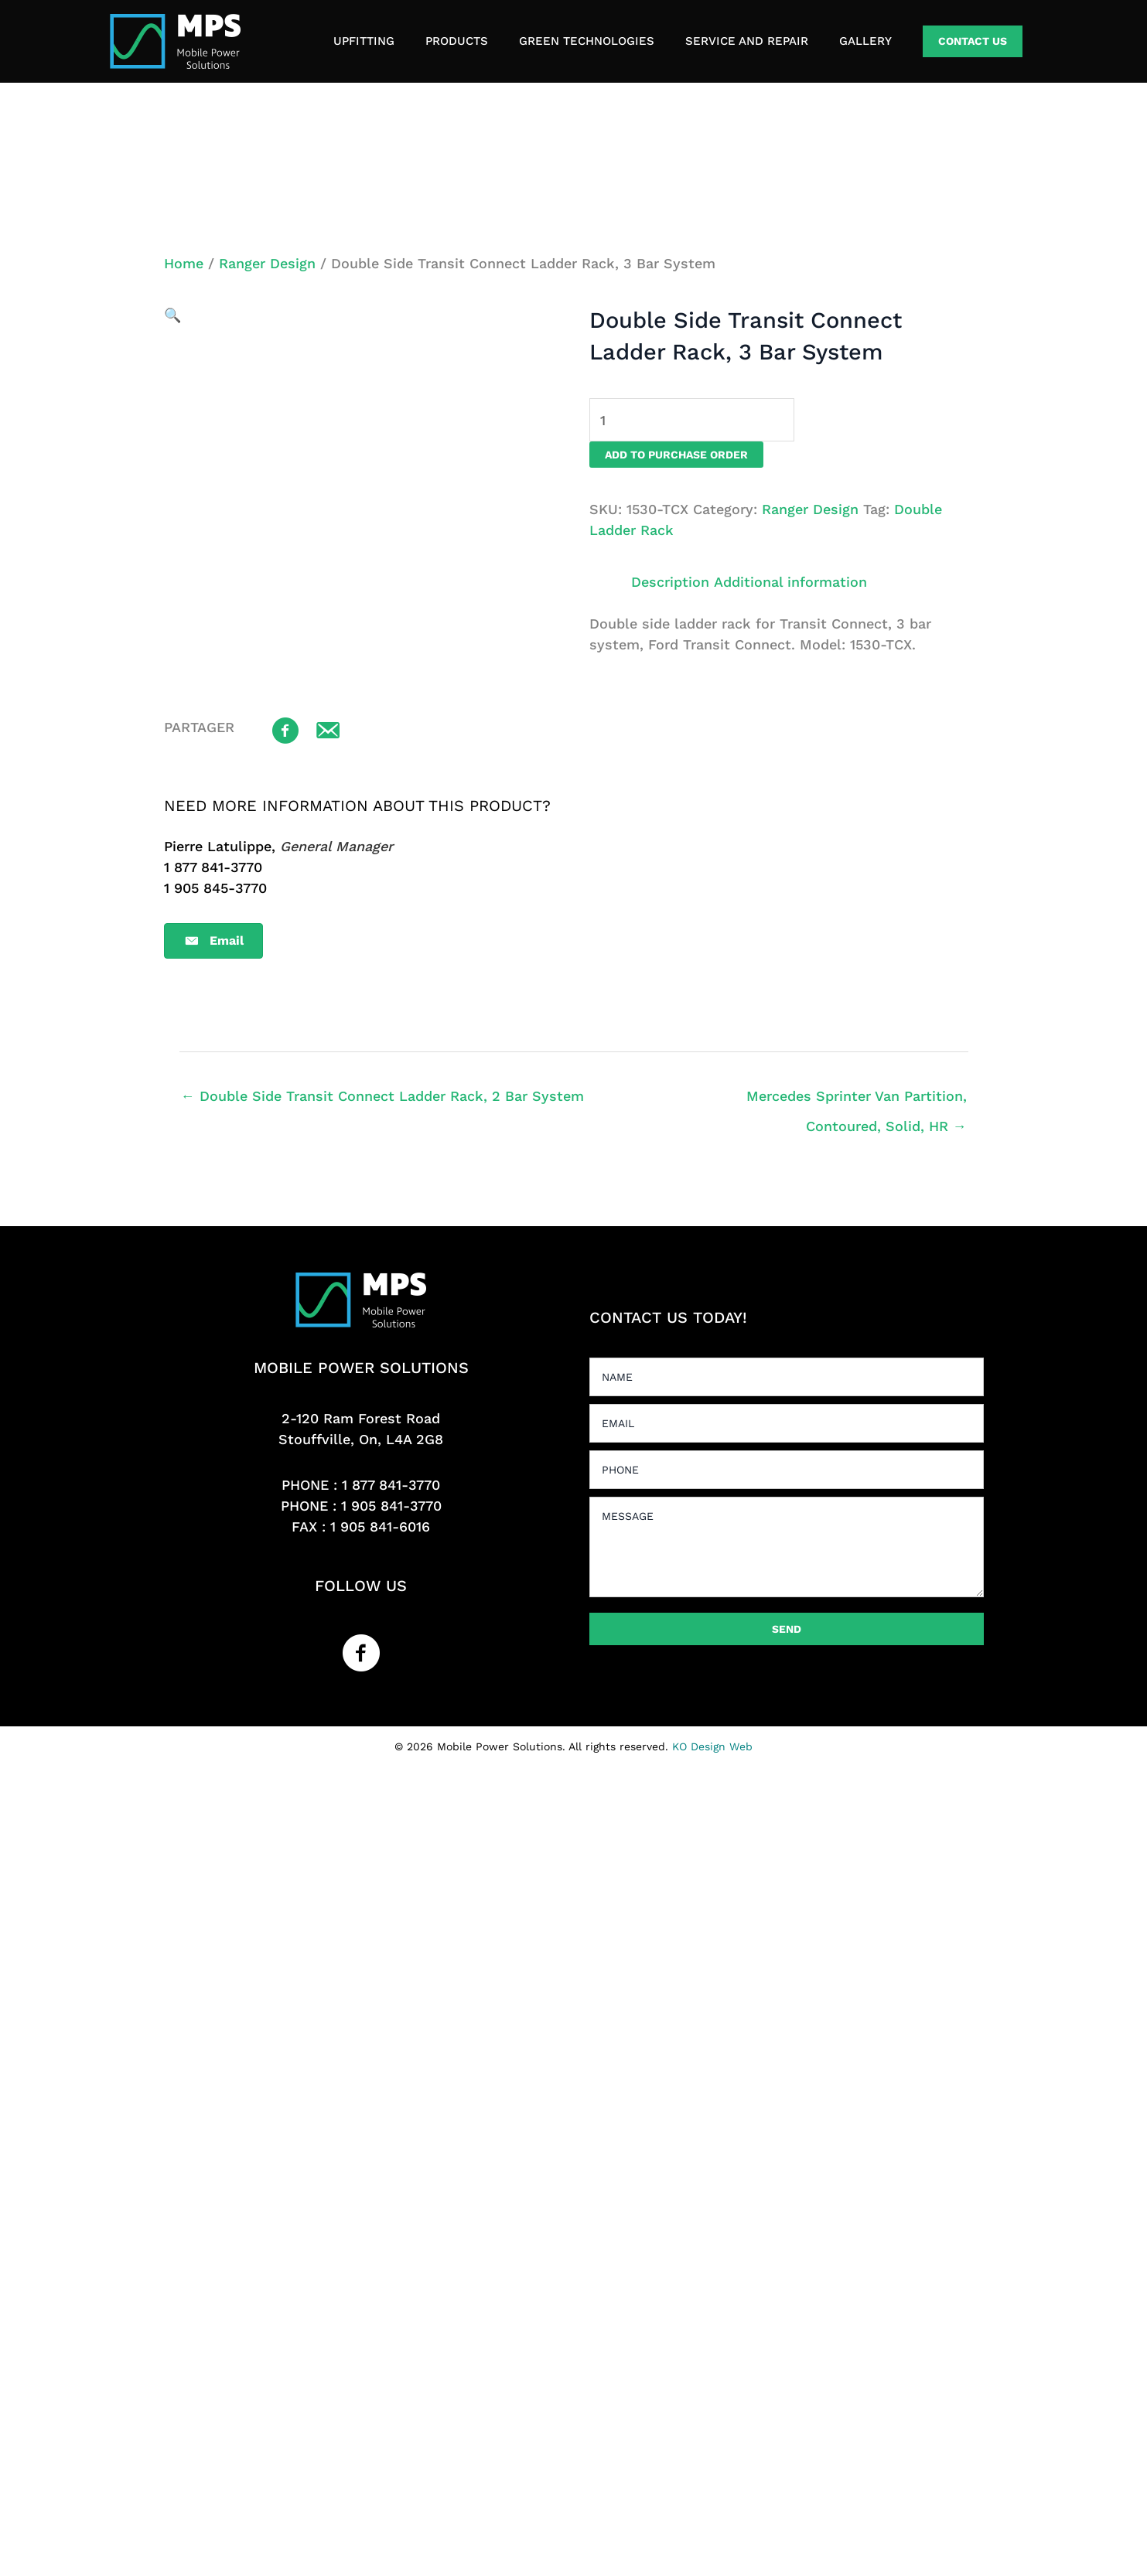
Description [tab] (670, 582)
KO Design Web (712, 1746)
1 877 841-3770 (391, 1485)
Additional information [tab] (790, 582)
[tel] (786, 1469)
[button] (972, 41)
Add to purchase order (676, 454)
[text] (786, 1377)
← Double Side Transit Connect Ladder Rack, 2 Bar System (382, 1096)
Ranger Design (267, 263)
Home (183, 263)
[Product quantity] (691, 419)
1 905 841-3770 (391, 1506)
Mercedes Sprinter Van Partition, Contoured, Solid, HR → (856, 1101)
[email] (786, 1423)
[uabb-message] (786, 1547)
